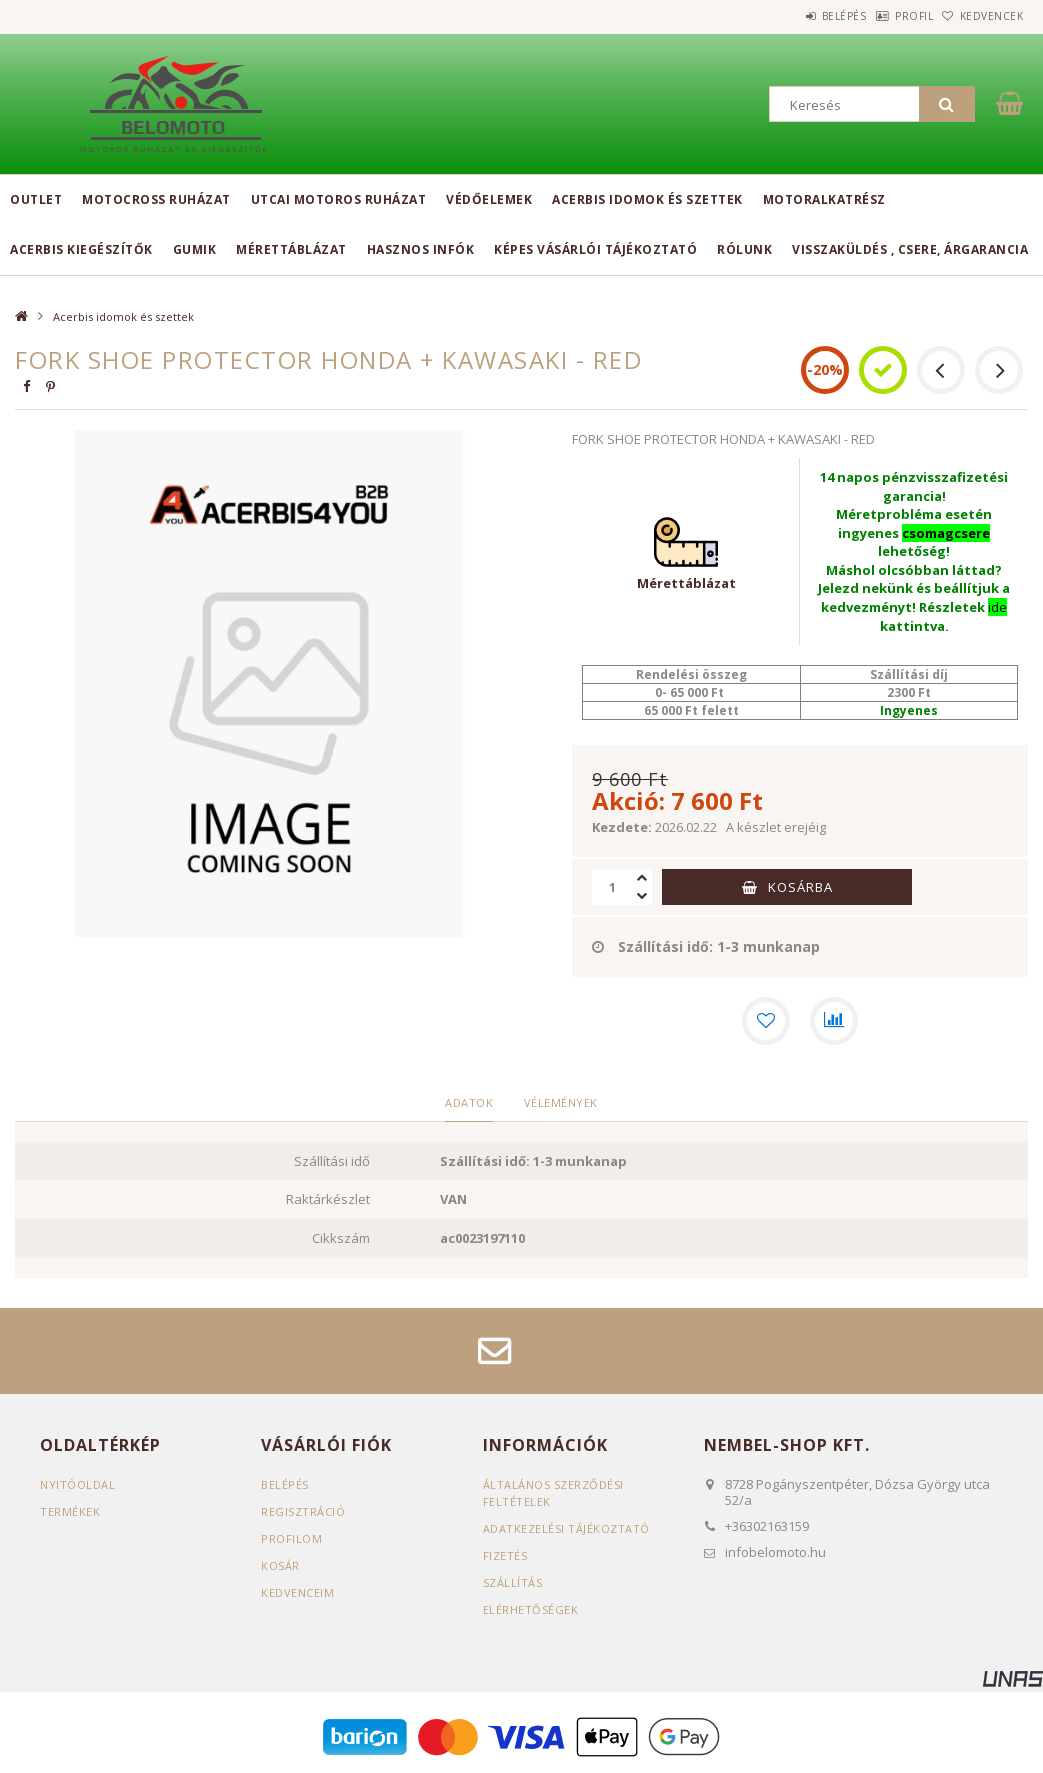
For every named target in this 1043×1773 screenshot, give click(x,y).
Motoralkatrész (824, 199)
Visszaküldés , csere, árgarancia (910, 249)
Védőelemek (489, 199)
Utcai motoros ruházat (339, 199)
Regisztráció (303, 1512)
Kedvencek (981, 16)
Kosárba (800, 887)
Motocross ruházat (156, 199)
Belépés (792, 16)
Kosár (280, 1566)
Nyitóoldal (77, 1485)
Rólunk (744, 249)
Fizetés (505, 1556)
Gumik (195, 249)
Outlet (36, 199)
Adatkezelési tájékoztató (566, 1529)
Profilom (291, 1539)
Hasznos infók (421, 249)
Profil (883, 16)
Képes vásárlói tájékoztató (595, 249)
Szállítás (513, 1583)
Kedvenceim (297, 1593)
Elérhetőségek (531, 1610)
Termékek (70, 1512)
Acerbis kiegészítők (81, 249)
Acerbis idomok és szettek (647, 199)
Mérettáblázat (291, 249)
